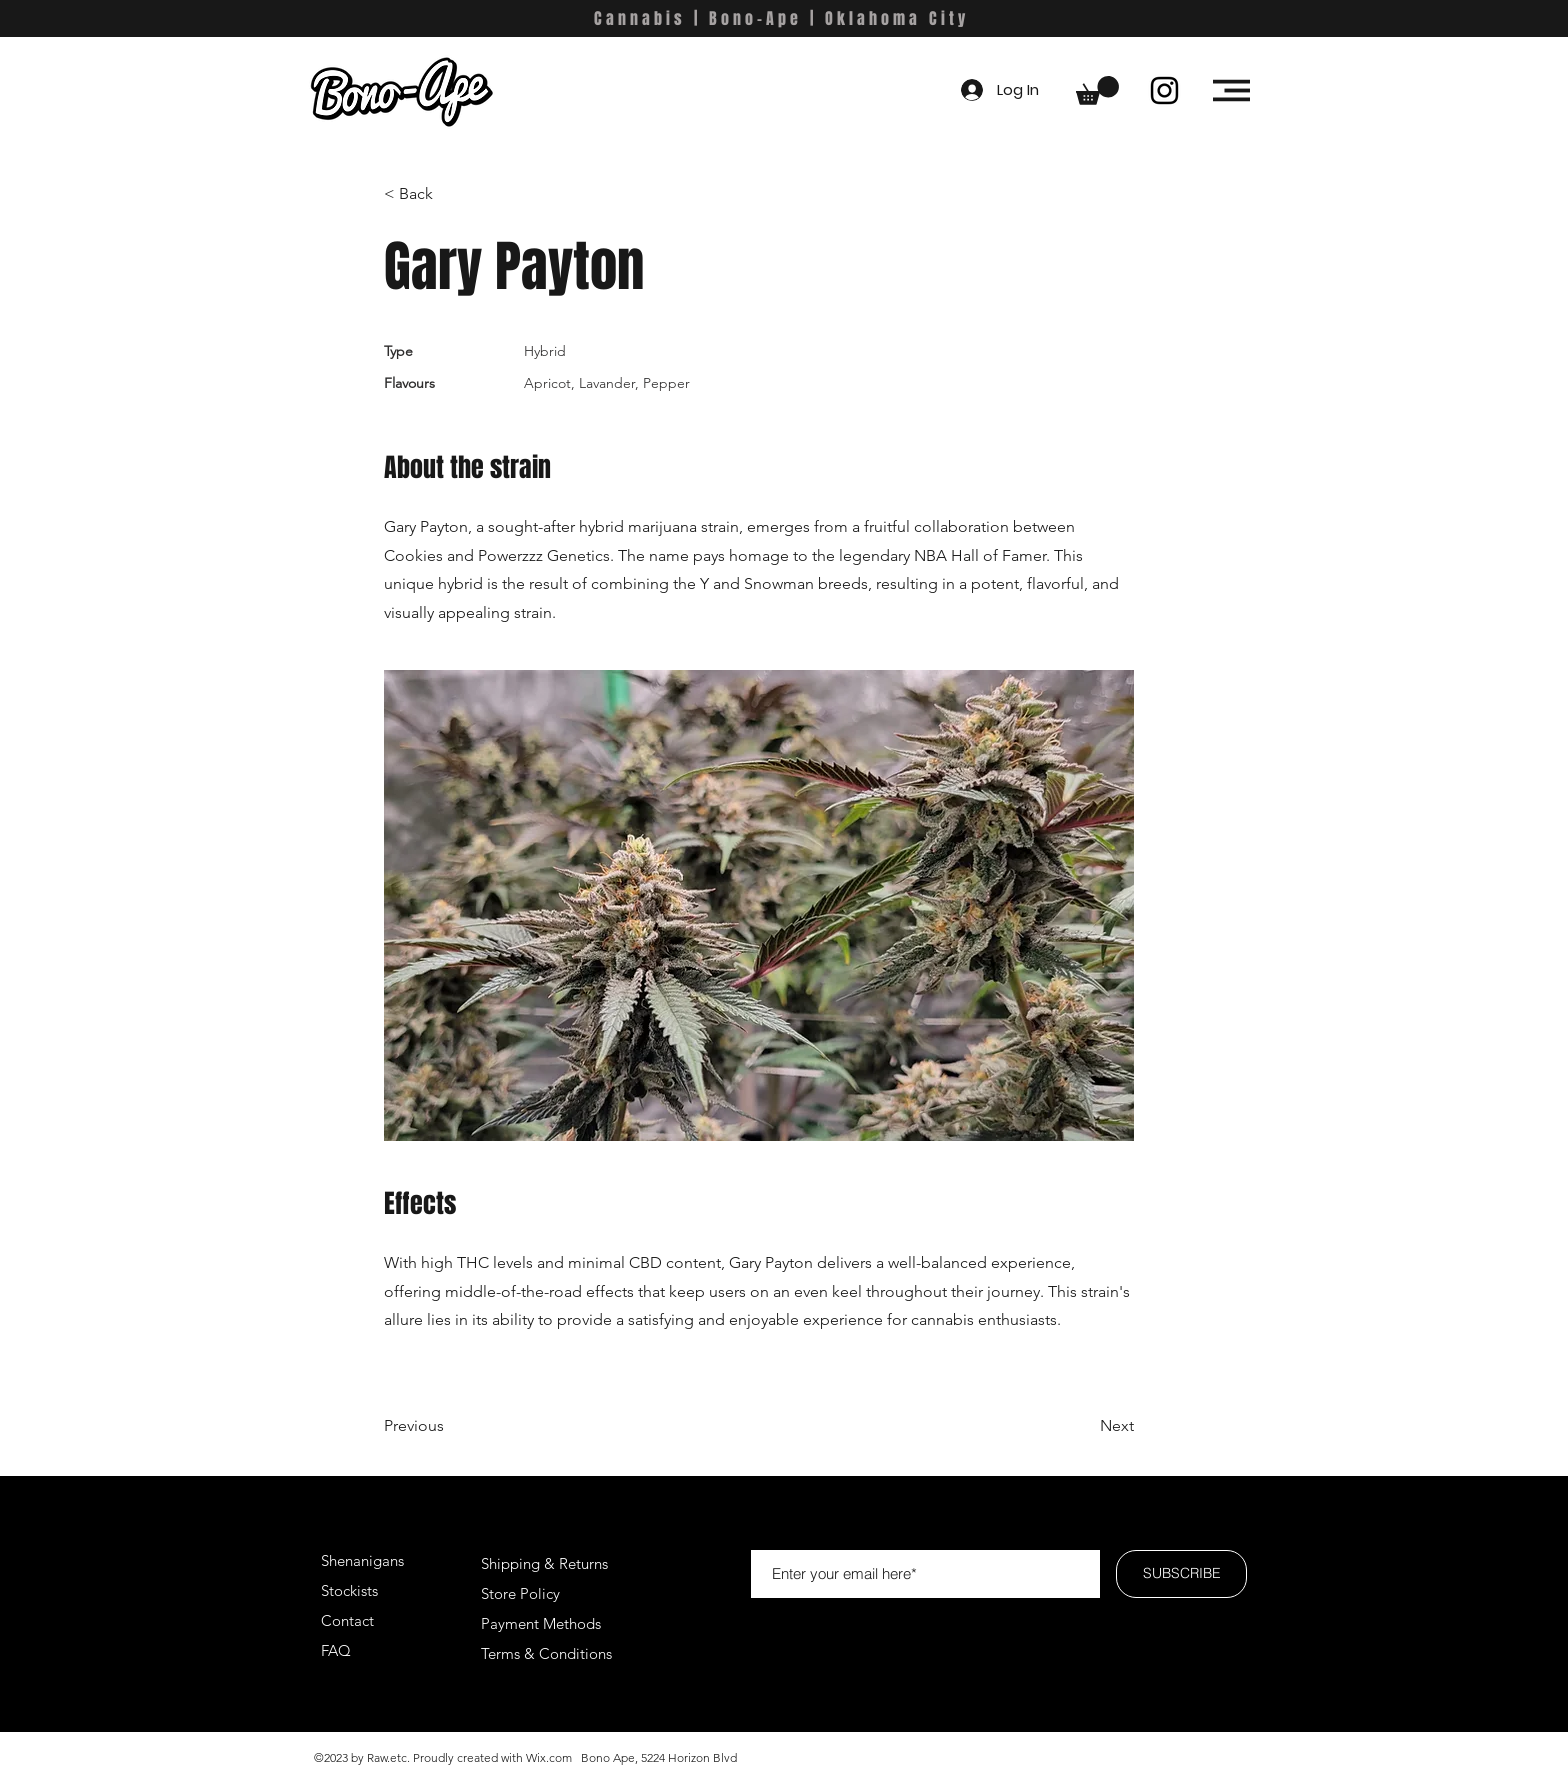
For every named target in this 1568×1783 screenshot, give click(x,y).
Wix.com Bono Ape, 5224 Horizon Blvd (631, 1757)
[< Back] (449, 194)
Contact (347, 1620)
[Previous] (449, 1426)
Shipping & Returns (544, 1563)
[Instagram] (1164, 90)
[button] (1097, 90)
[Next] (1084, 1426)
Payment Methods (543, 1623)
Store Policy (520, 1593)
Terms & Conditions (546, 1653)
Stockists (349, 1590)
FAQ (336, 1650)
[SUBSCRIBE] (1181, 1574)
